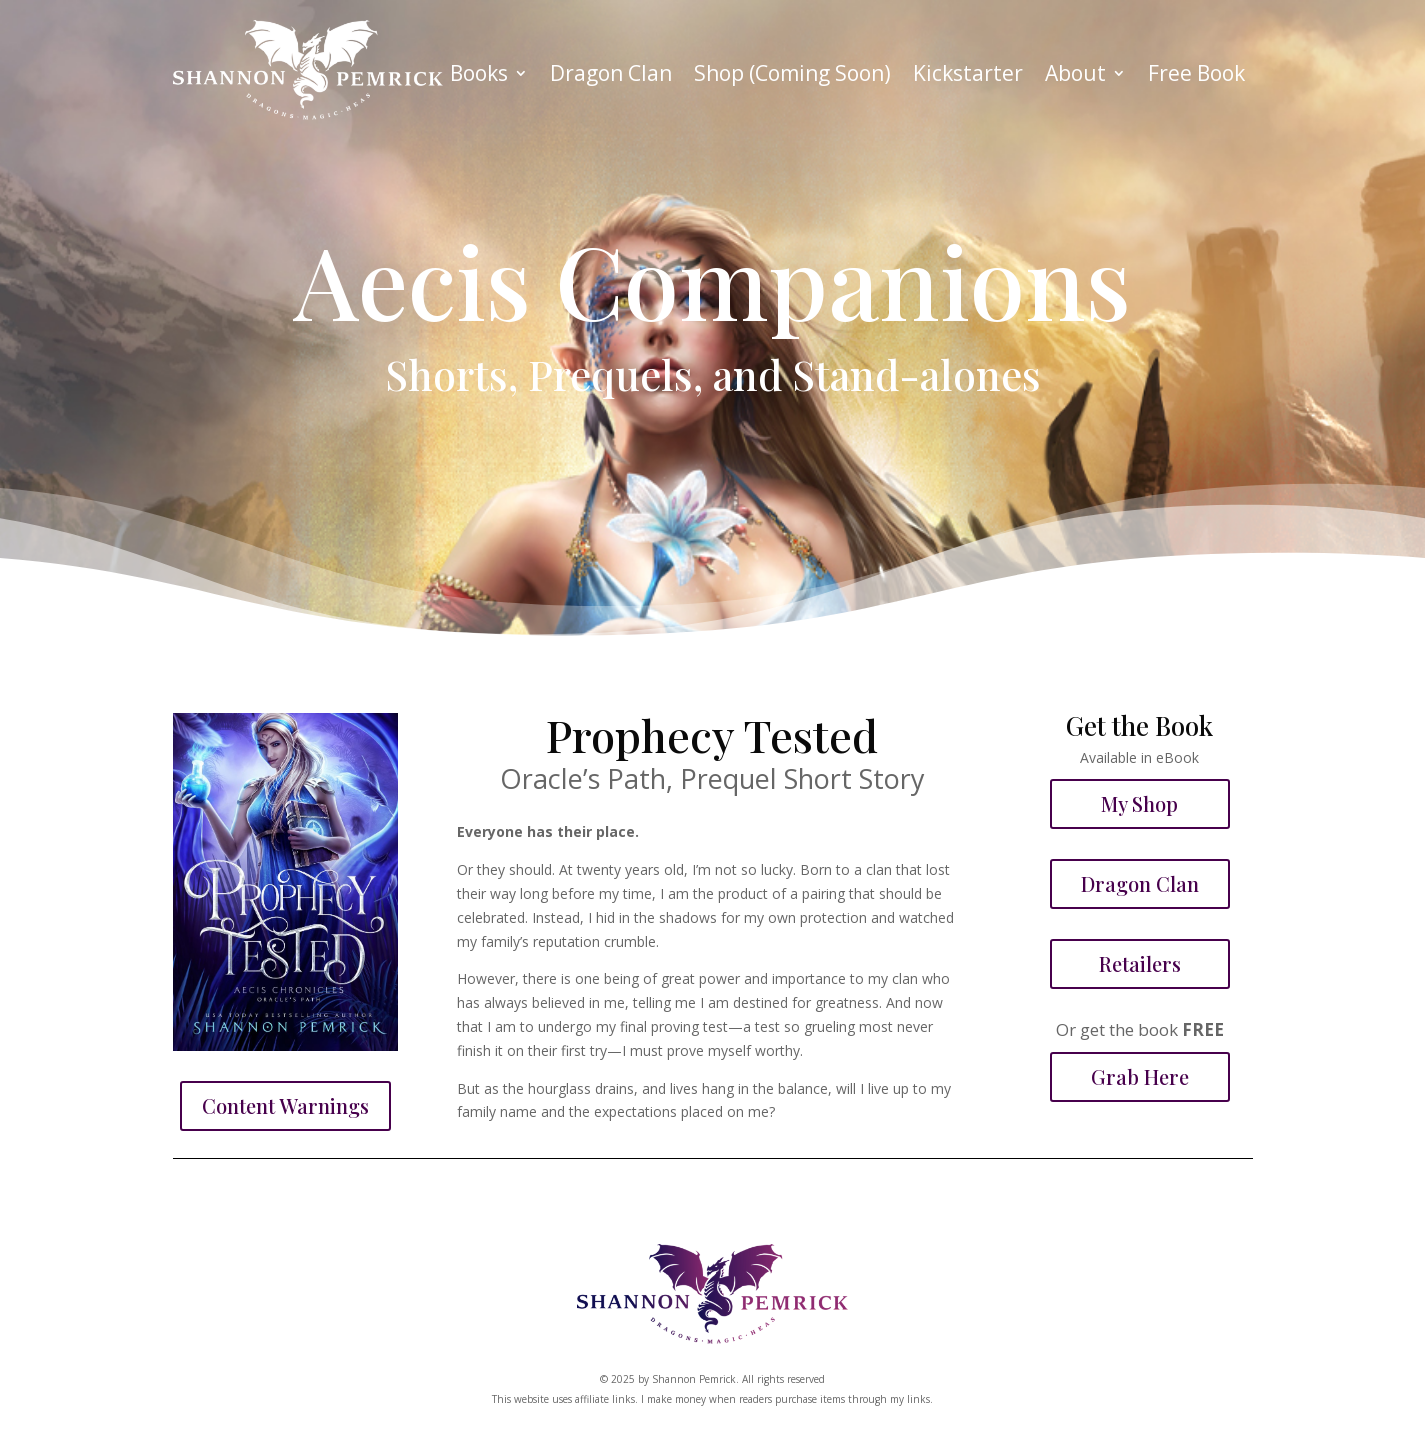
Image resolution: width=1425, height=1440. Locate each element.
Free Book (1196, 76)
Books (479, 76)
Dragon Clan (611, 76)
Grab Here (1140, 1076)
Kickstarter (968, 76)
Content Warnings (285, 1105)
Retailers (1140, 963)
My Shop (1139, 803)
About (1075, 76)
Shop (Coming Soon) (792, 76)
